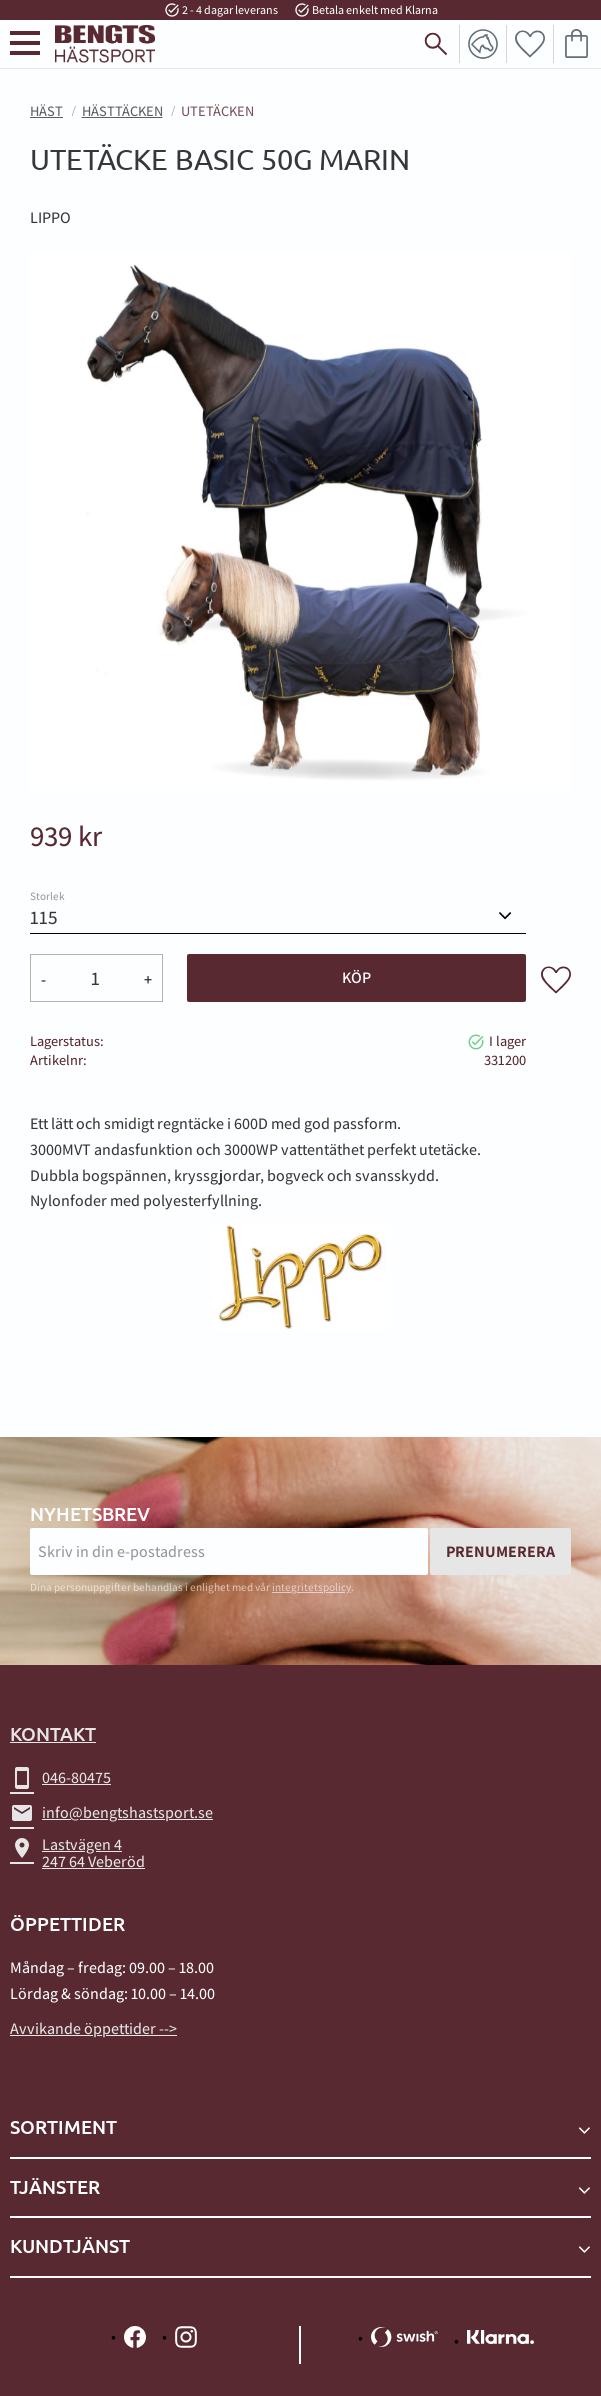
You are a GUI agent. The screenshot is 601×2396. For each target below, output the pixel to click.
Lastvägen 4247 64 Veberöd (77, 1853)
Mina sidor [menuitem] (483, 44)
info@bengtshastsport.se (111, 1813)
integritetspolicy (311, 1587)
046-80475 (60, 1778)
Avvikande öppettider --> (93, 2028)
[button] (25, 43)
